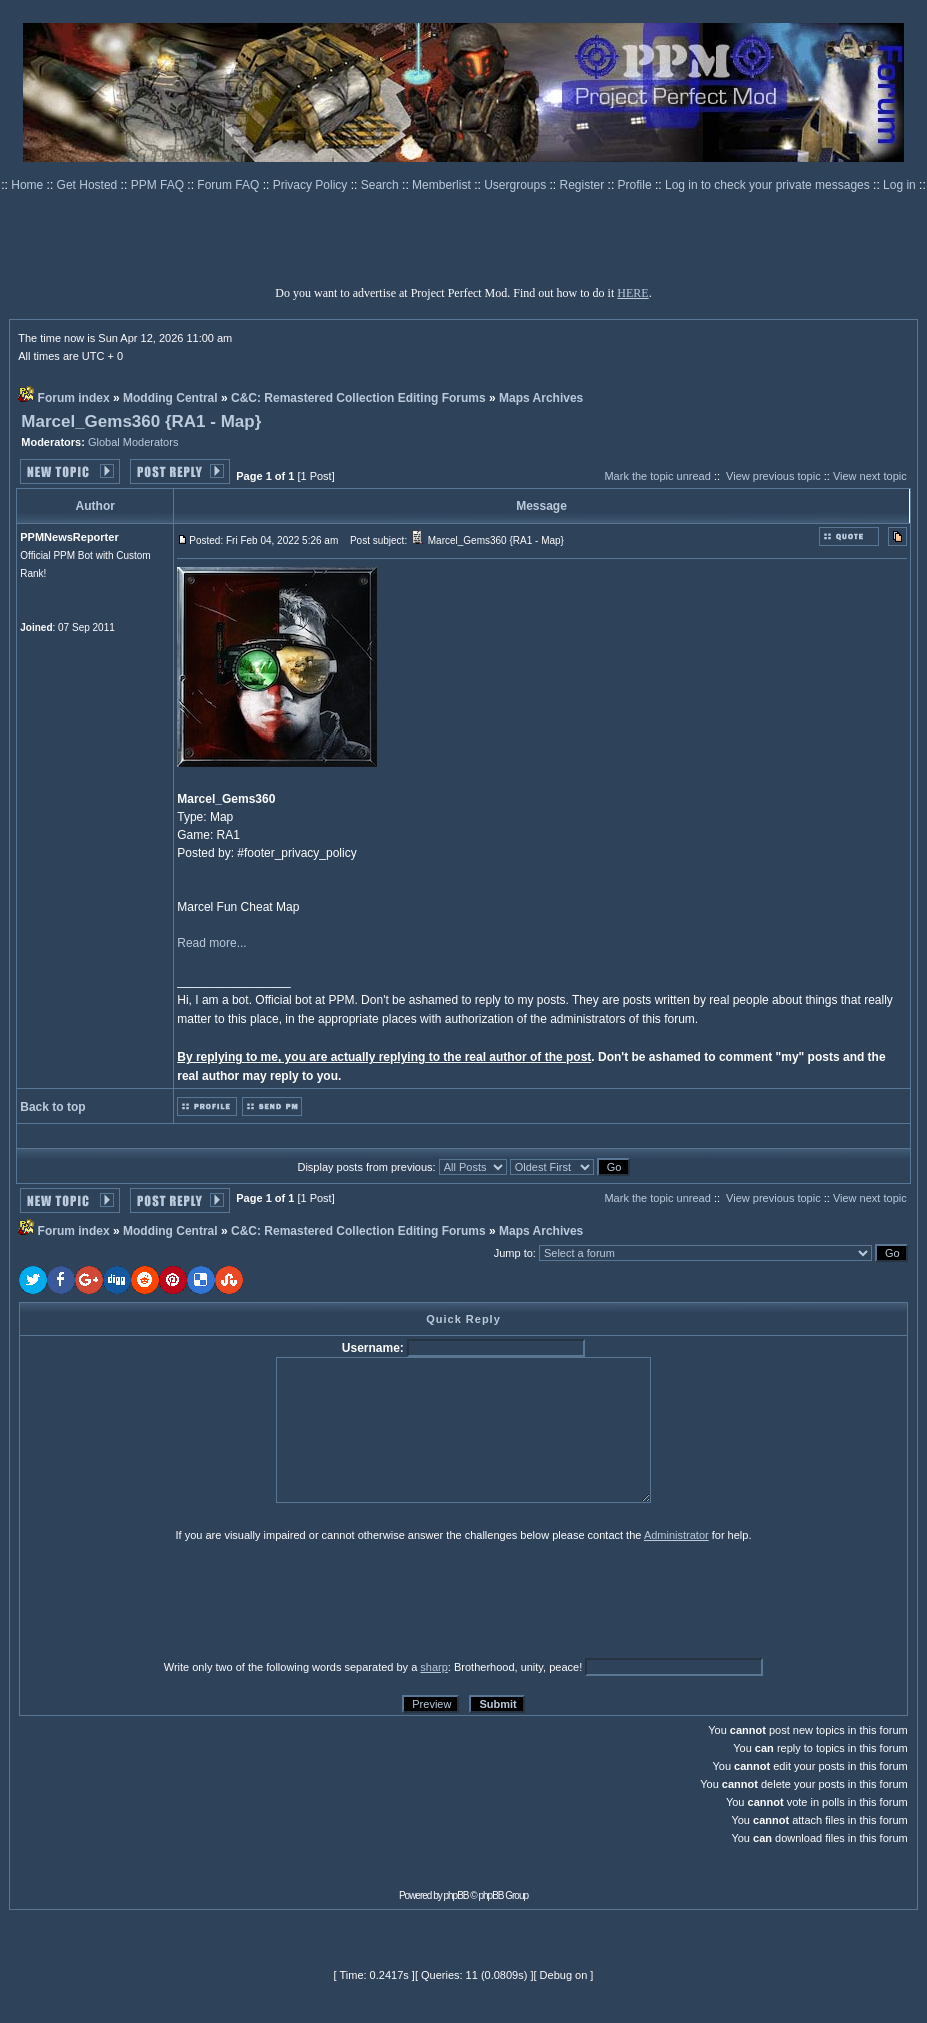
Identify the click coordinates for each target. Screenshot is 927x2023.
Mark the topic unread (657, 476)
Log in (899, 185)
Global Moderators (133, 442)
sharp (434, 1667)
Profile (636, 185)
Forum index (74, 398)
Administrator (676, 1535)
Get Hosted (89, 185)
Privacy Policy (312, 185)
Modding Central (170, 398)
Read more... (211, 943)
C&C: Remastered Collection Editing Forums (358, 398)
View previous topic (773, 476)
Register (584, 185)
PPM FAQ (159, 185)
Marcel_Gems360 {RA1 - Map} (141, 421)
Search (381, 185)
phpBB (456, 1895)
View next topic (870, 476)
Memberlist (443, 185)
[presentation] (174, 1600)
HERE (632, 293)
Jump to (513, 1253)
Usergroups (516, 185)
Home (28, 185)
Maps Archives (541, 398)
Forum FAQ (229, 185)
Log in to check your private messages (769, 185)
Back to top (52, 1107)
